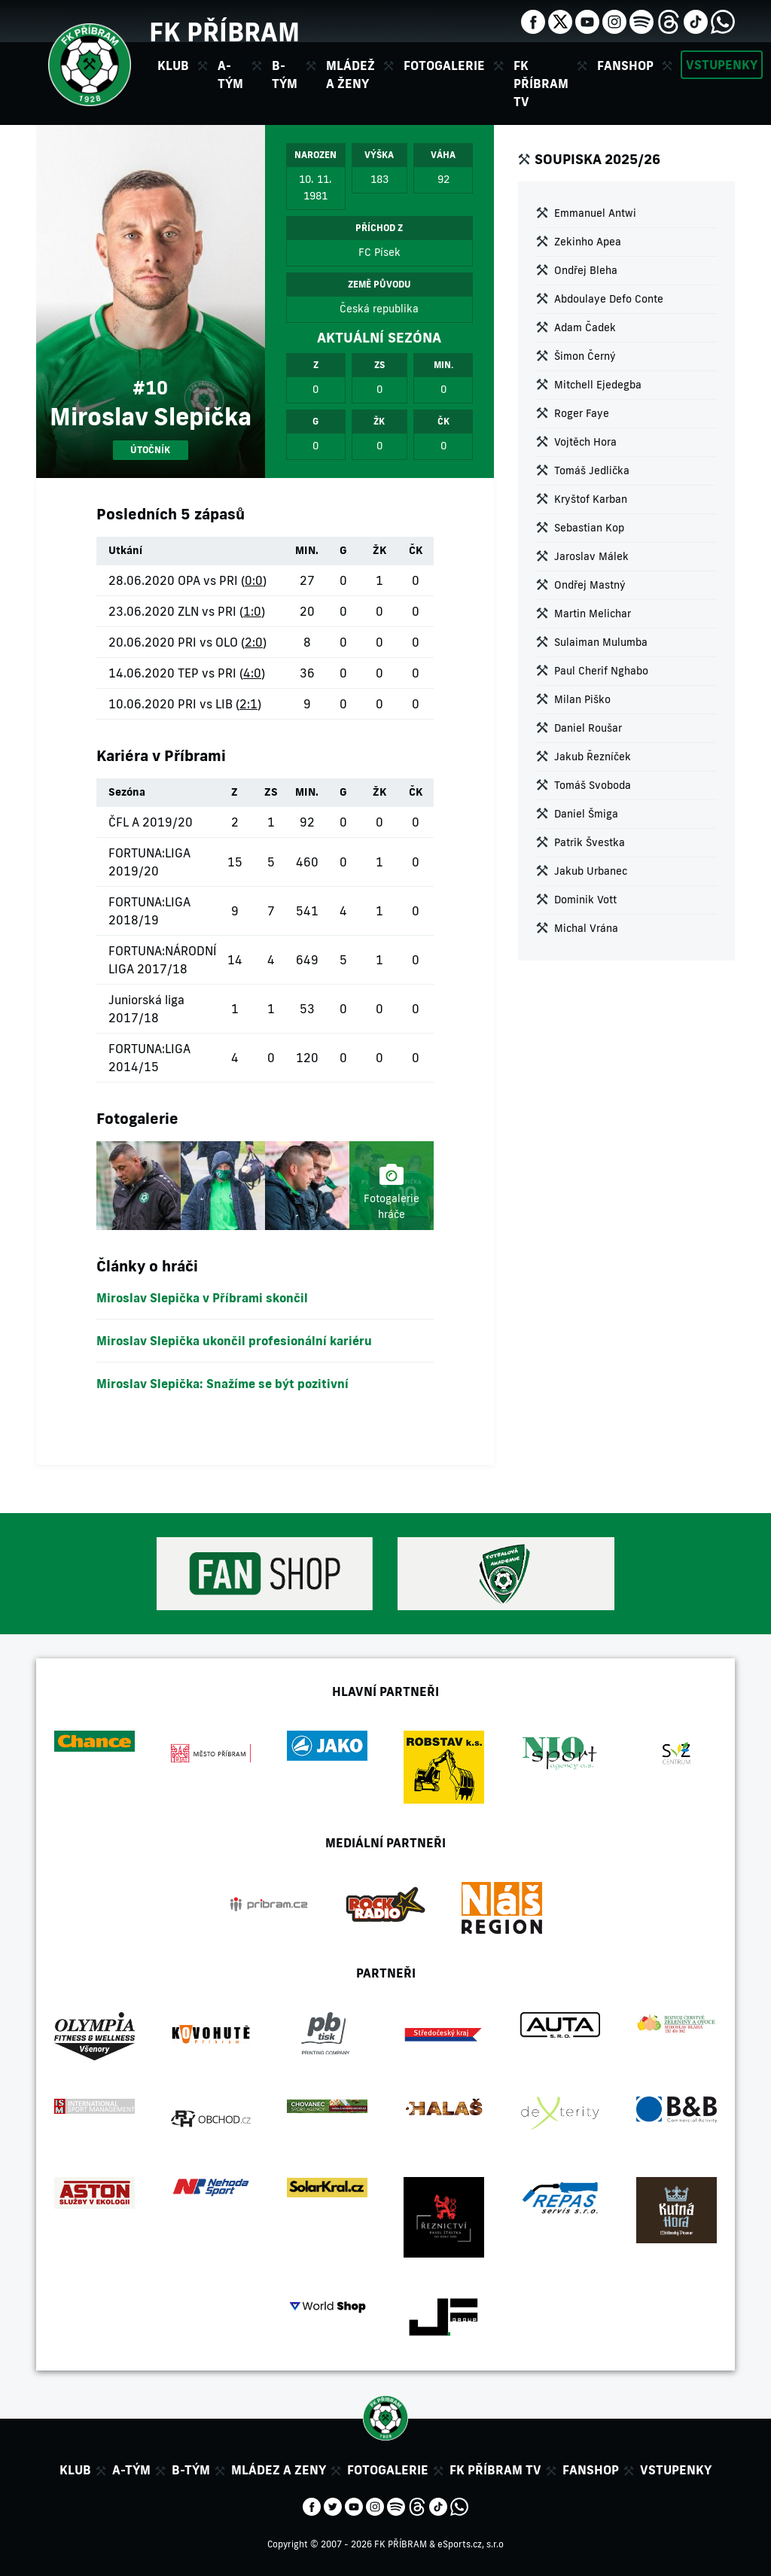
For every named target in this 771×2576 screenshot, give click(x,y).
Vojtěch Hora (585, 442)
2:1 (248, 703)
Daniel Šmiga (586, 814)
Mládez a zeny (278, 2469)
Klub (75, 2469)
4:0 (252, 673)
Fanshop (625, 65)
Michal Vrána (586, 928)
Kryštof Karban (590, 499)
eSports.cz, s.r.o (470, 2544)
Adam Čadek (585, 327)
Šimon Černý (585, 356)
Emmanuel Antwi (595, 213)
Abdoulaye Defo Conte (608, 299)
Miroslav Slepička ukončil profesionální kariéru (234, 1340)
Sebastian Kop (589, 527)
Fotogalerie (444, 65)
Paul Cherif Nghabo (601, 670)
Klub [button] (173, 65)
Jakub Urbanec (590, 871)
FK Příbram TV (540, 83)
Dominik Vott (585, 899)
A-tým (131, 2469)
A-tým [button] (230, 74)
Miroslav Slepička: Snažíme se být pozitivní (222, 1383)
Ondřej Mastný (590, 585)
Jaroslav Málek (591, 556)
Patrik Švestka (589, 842)
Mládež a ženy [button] (350, 74)
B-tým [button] (284, 74)
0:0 (254, 580)
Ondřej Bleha (585, 270)
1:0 (252, 611)
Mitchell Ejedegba (597, 384)
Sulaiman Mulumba (601, 642)
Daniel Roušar (588, 728)
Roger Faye (581, 413)
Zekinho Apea (587, 241)
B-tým (191, 2469)
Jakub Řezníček (592, 756)
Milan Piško (582, 699)
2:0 (254, 642)
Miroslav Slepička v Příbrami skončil (202, 1297)
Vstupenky (721, 64)
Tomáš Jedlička (591, 470)
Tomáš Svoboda (592, 785)
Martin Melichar (592, 613)
